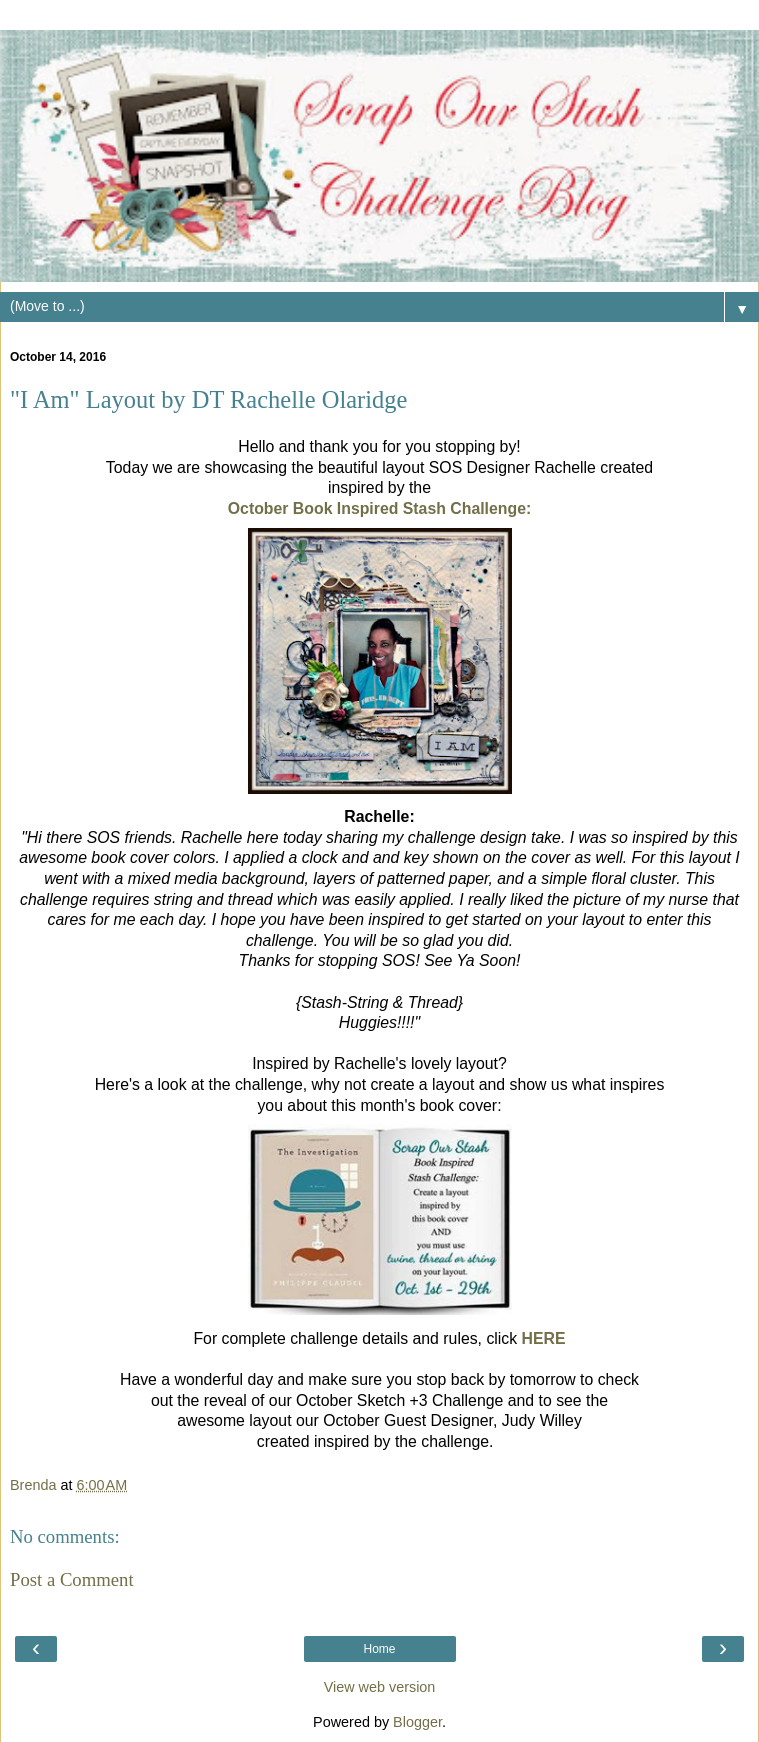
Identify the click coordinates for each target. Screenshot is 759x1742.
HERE (544, 1338)
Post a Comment (72, 1579)
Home (379, 1649)
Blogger (417, 1722)
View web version (380, 1687)
